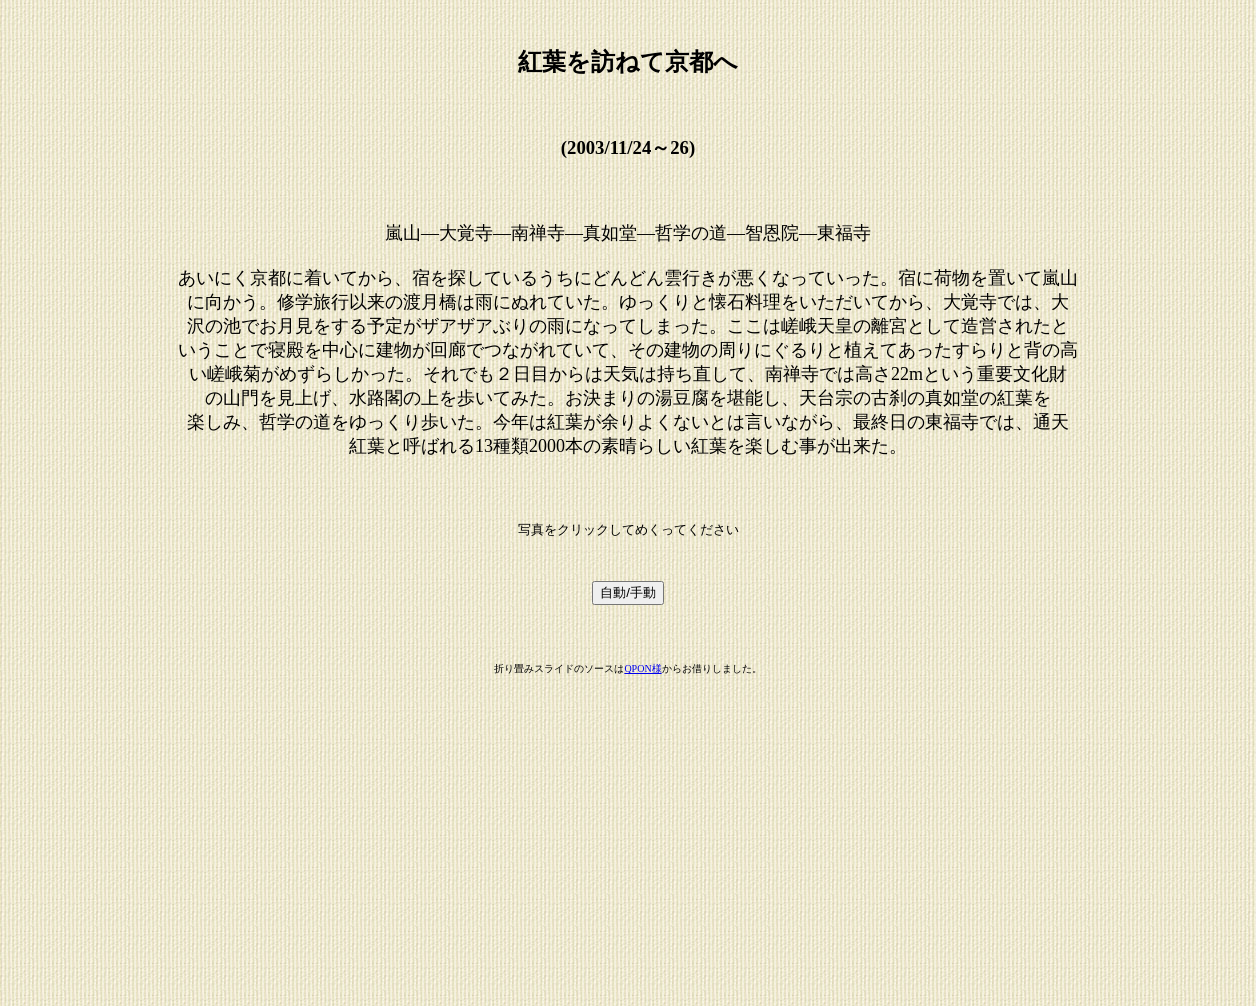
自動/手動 (628, 592)
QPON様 (642, 668)
